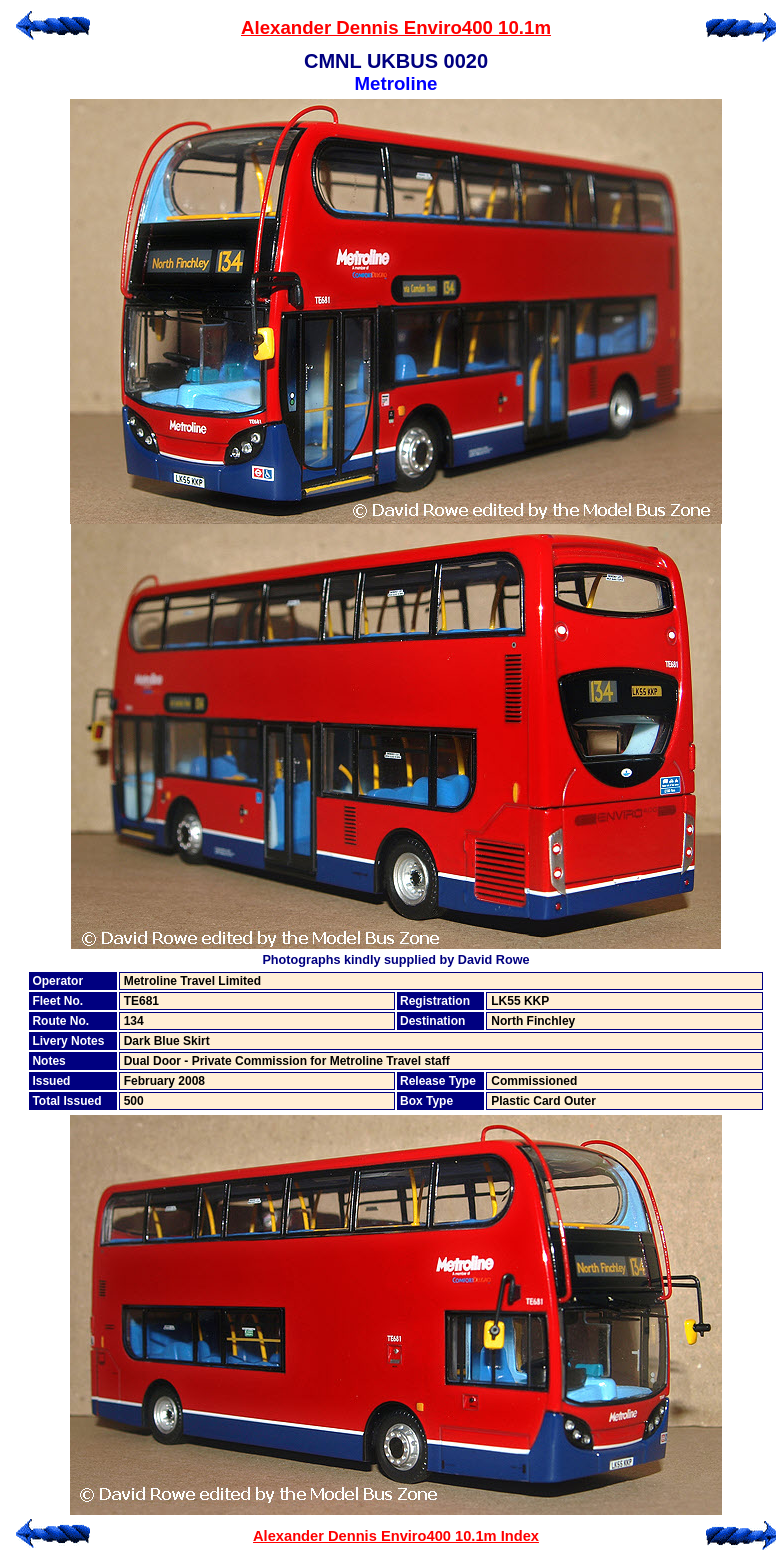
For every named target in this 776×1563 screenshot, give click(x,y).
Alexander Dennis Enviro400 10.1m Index (396, 1536)
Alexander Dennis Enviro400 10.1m (396, 27)
